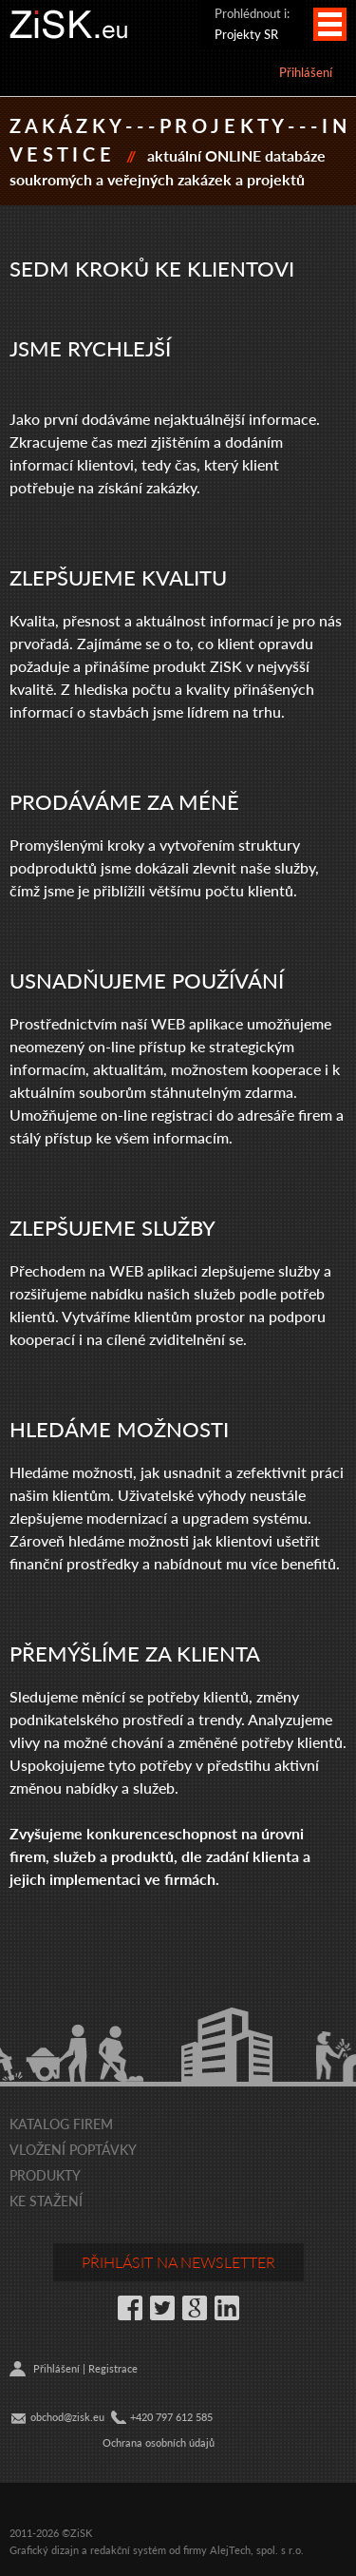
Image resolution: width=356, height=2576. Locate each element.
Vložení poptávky (73, 2149)
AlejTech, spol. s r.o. (257, 2550)
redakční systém (128, 2550)
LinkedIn (227, 2308)
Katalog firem (61, 2123)
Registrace (113, 2368)
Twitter (162, 2308)
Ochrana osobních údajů (159, 2442)
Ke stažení (46, 2200)
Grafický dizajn (44, 2550)
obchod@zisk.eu (67, 2417)
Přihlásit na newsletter (178, 2262)
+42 (138, 2417)
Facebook (130, 2308)
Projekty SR (246, 34)
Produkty (45, 2174)
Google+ (194, 2308)
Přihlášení (305, 72)
